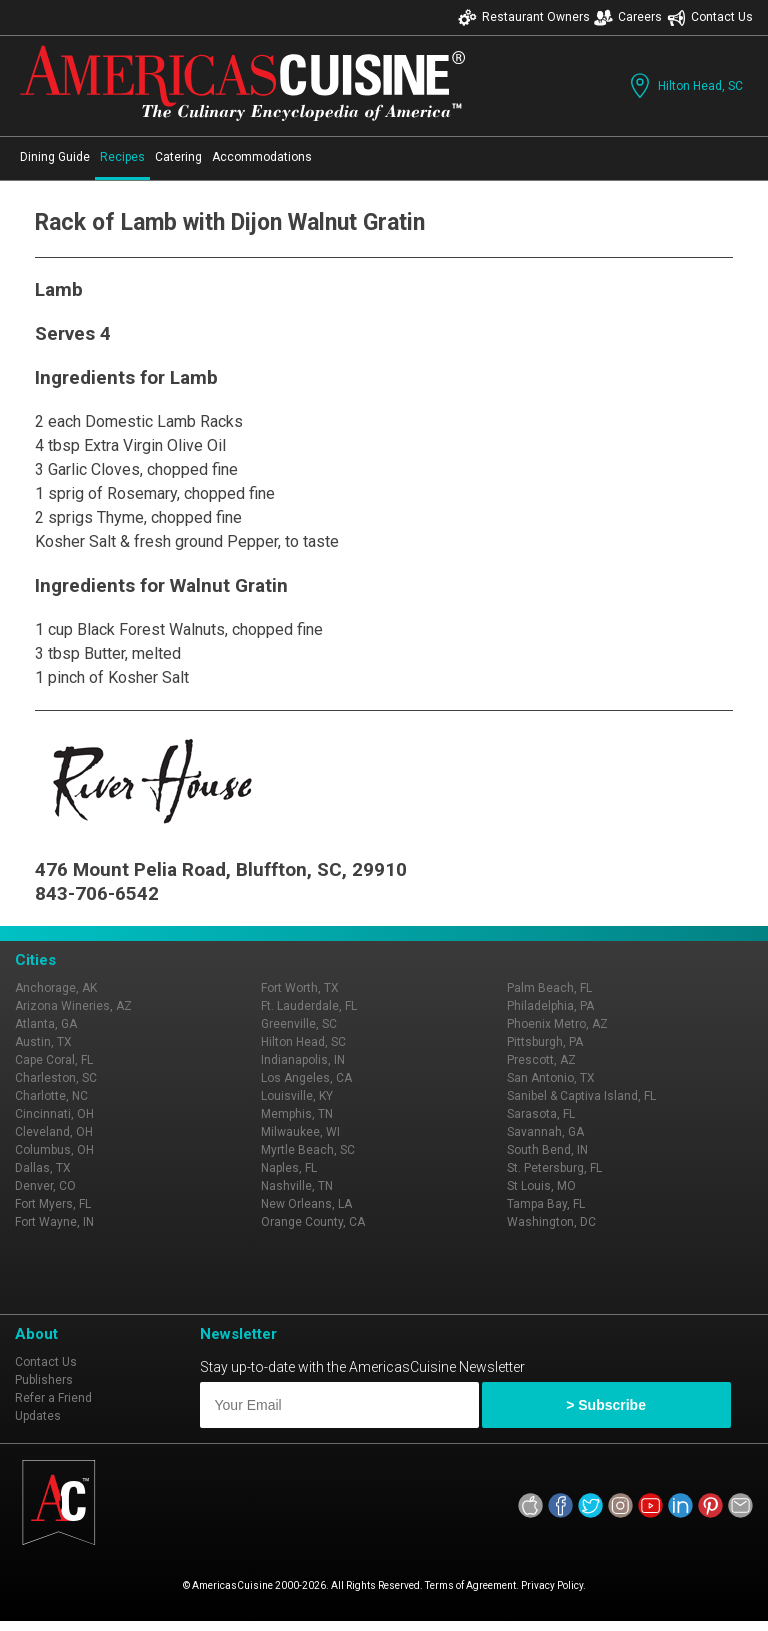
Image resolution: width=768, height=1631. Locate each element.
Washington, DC (551, 1222)
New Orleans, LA (306, 1204)
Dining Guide (55, 157)
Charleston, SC (56, 1078)
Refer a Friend (53, 1398)
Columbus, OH (54, 1150)
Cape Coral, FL (54, 1060)
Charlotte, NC (51, 1096)
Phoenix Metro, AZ (557, 1024)
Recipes (122, 157)
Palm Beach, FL (549, 988)
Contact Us (710, 17)
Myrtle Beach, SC (308, 1150)
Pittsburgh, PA (545, 1042)
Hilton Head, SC (684, 85)
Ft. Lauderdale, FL (309, 1006)
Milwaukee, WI (300, 1132)
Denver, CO (45, 1186)
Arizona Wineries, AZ (73, 1006)
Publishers (44, 1380)
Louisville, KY (297, 1096)
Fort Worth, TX (300, 988)
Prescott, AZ (541, 1060)
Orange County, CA (313, 1222)
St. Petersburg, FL (554, 1168)
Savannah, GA (545, 1132)
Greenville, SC (299, 1024)
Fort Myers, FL (53, 1204)
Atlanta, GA (46, 1024)
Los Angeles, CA (306, 1078)
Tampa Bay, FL (546, 1204)
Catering (178, 157)
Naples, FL (289, 1168)
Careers (628, 17)
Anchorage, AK (56, 988)
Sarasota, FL (541, 1114)
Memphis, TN (297, 1114)
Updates (38, 1416)
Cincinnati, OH (54, 1114)
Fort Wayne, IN (54, 1222)
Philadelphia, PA (550, 1006)
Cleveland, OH (54, 1132)
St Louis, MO (541, 1186)
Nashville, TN (297, 1186)
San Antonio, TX (551, 1078)
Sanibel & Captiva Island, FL (581, 1096)
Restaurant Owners (524, 17)
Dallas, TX (43, 1168)
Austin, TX (43, 1042)
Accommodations (262, 157)
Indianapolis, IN (303, 1060)
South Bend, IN (547, 1150)
